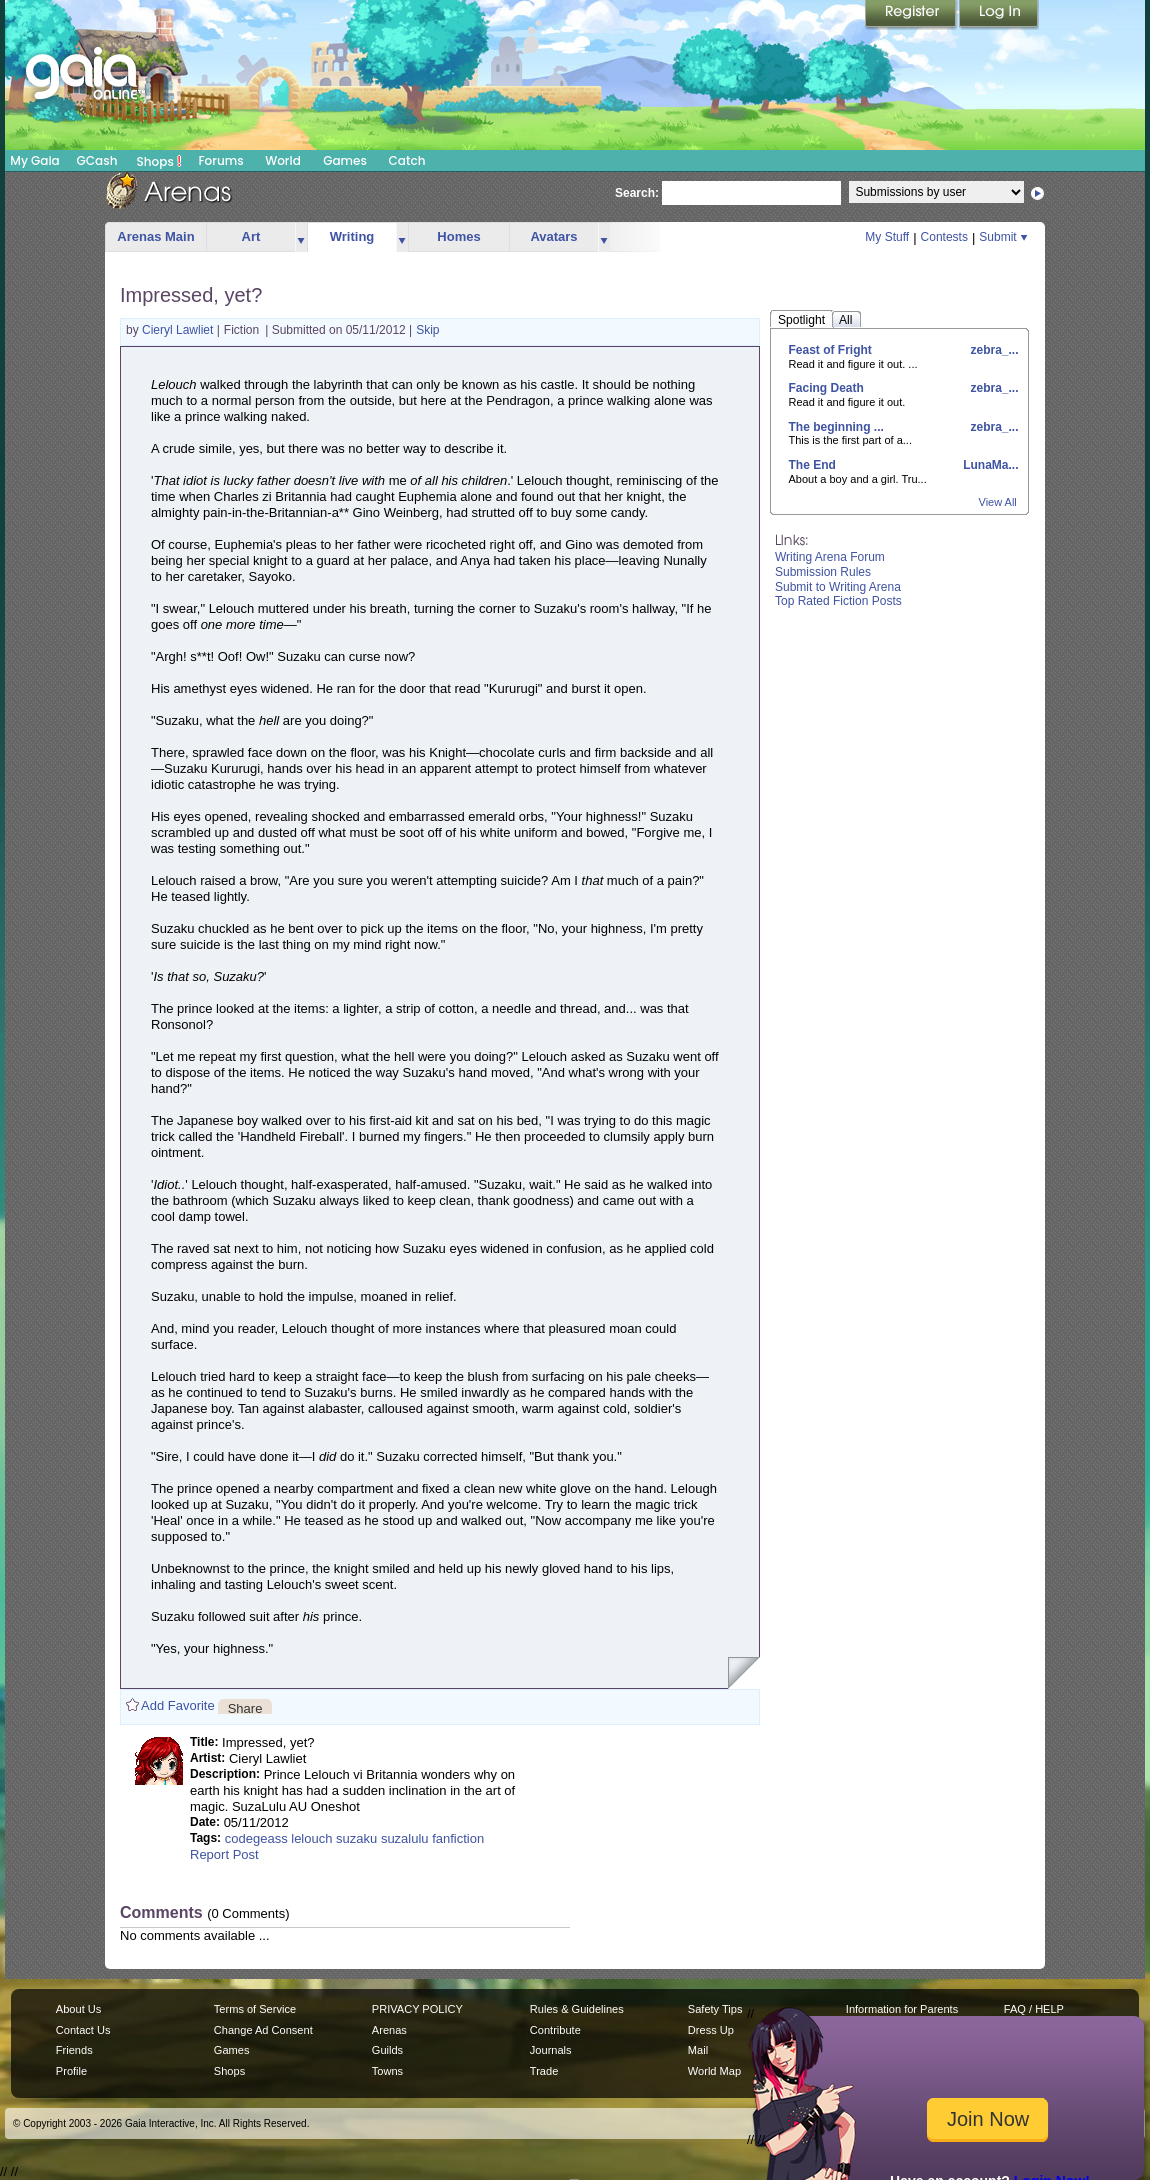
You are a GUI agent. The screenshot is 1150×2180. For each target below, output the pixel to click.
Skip (427, 330)
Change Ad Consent (263, 2030)
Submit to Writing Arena (838, 587)
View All (998, 502)
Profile (71, 2071)
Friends (74, 2050)
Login (999, 15)
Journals (551, 2050)
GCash (97, 160)
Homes (458, 236)
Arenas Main (155, 236)
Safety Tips (715, 2009)
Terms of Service (255, 2009)
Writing (352, 236)
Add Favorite (178, 1705)
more (301, 237)
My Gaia (34, 160)
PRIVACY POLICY (417, 2009)
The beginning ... (836, 427)
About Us (78, 2009)
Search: (637, 193)
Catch (407, 160)
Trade (544, 2071)
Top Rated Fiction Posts (838, 601)
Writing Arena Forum (830, 557)
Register (912, 15)
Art (251, 236)
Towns (387, 2071)
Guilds (387, 2050)
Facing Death (826, 388)
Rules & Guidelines (577, 2009)
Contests (944, 237)
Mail (698, 2050)
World (283, 160)
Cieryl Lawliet (179, 330)
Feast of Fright (830, 350)
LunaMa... (989, 465)
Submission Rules (823, 572)
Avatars (553, 236)
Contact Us (83, 2030)
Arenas (389, 2030)
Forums (220, 160)
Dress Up (711, 2030)
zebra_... (992, 350)
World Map (714, 2071)
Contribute (555, 2030)
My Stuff (887, 237)
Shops (159, 161)
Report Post (224, 1854)
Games (345, 160)
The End (812, 465)
